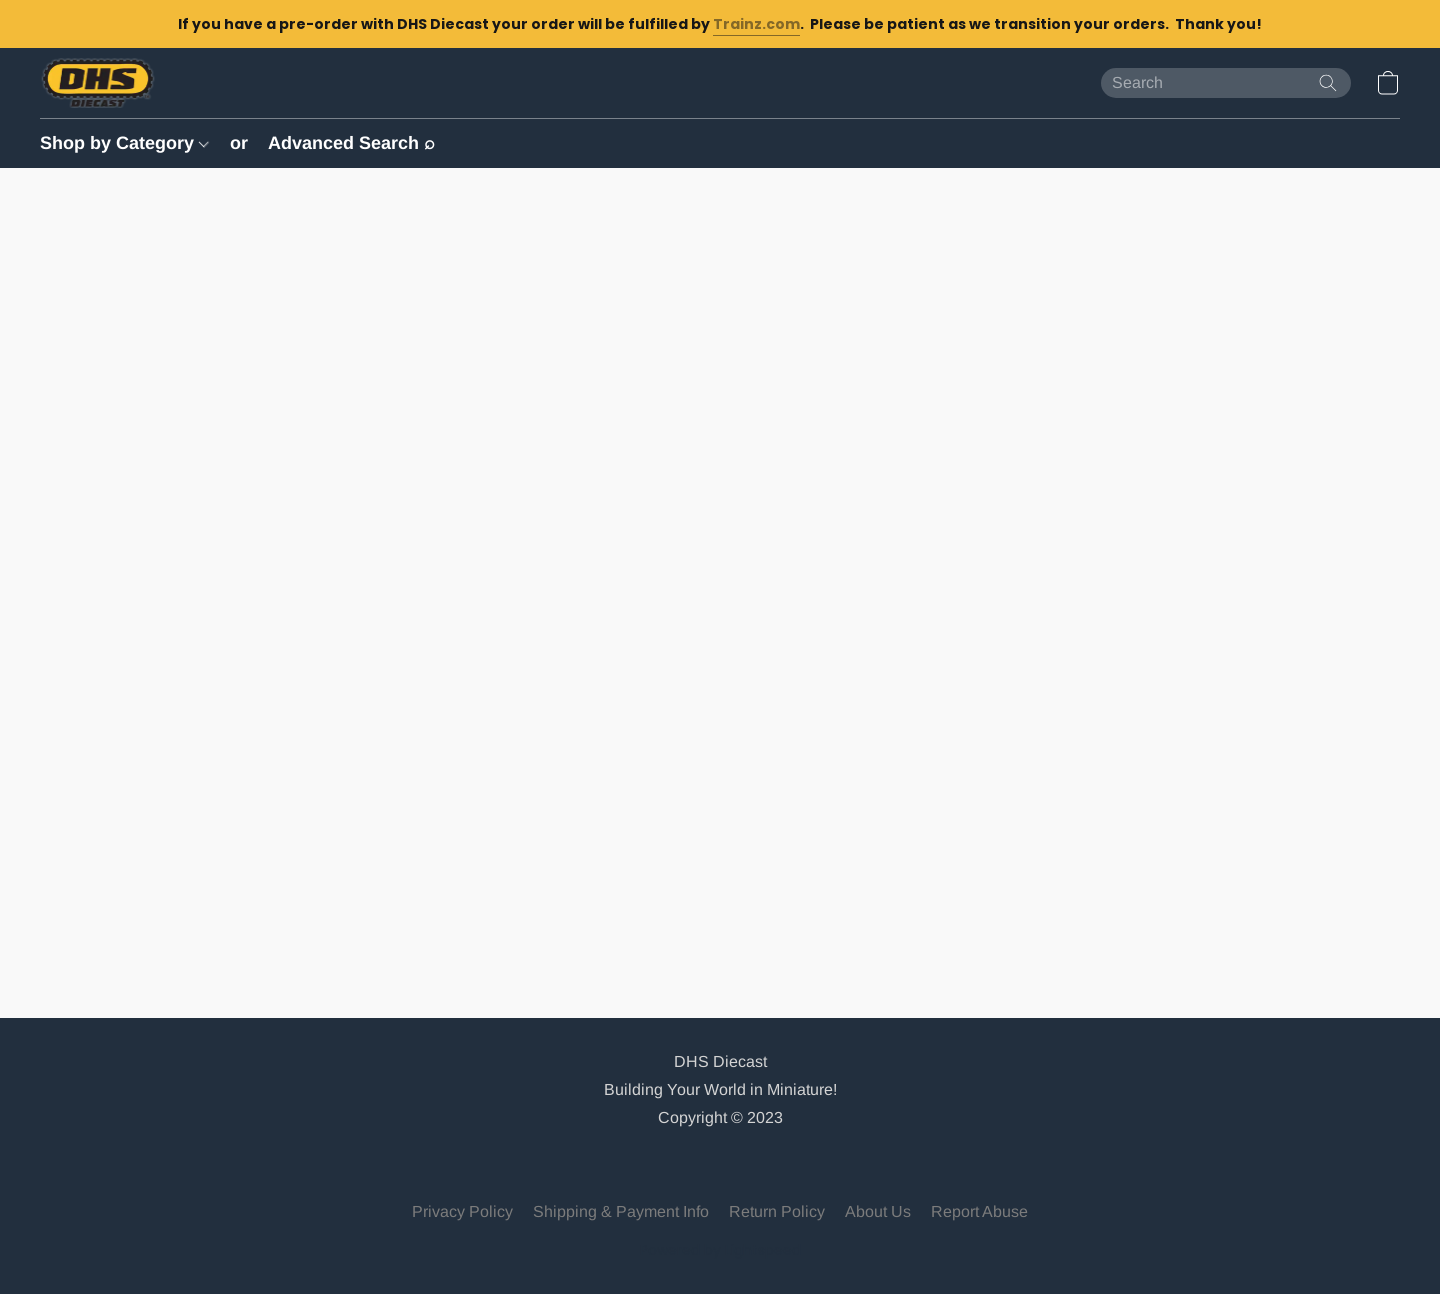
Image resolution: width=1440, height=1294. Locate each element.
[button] (98, 83)
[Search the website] (1328, 83)
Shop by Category (124, 143)
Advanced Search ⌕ (351, 143)
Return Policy (777, 1211)
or (239, 143)
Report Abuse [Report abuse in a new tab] (979, 1211)
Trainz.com (756, 24)
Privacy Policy (462, 1211)
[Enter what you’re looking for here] (1226, 83)
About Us (878, 1211)
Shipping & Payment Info (621, 1211)
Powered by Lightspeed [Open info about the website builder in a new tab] (720, 1250)
